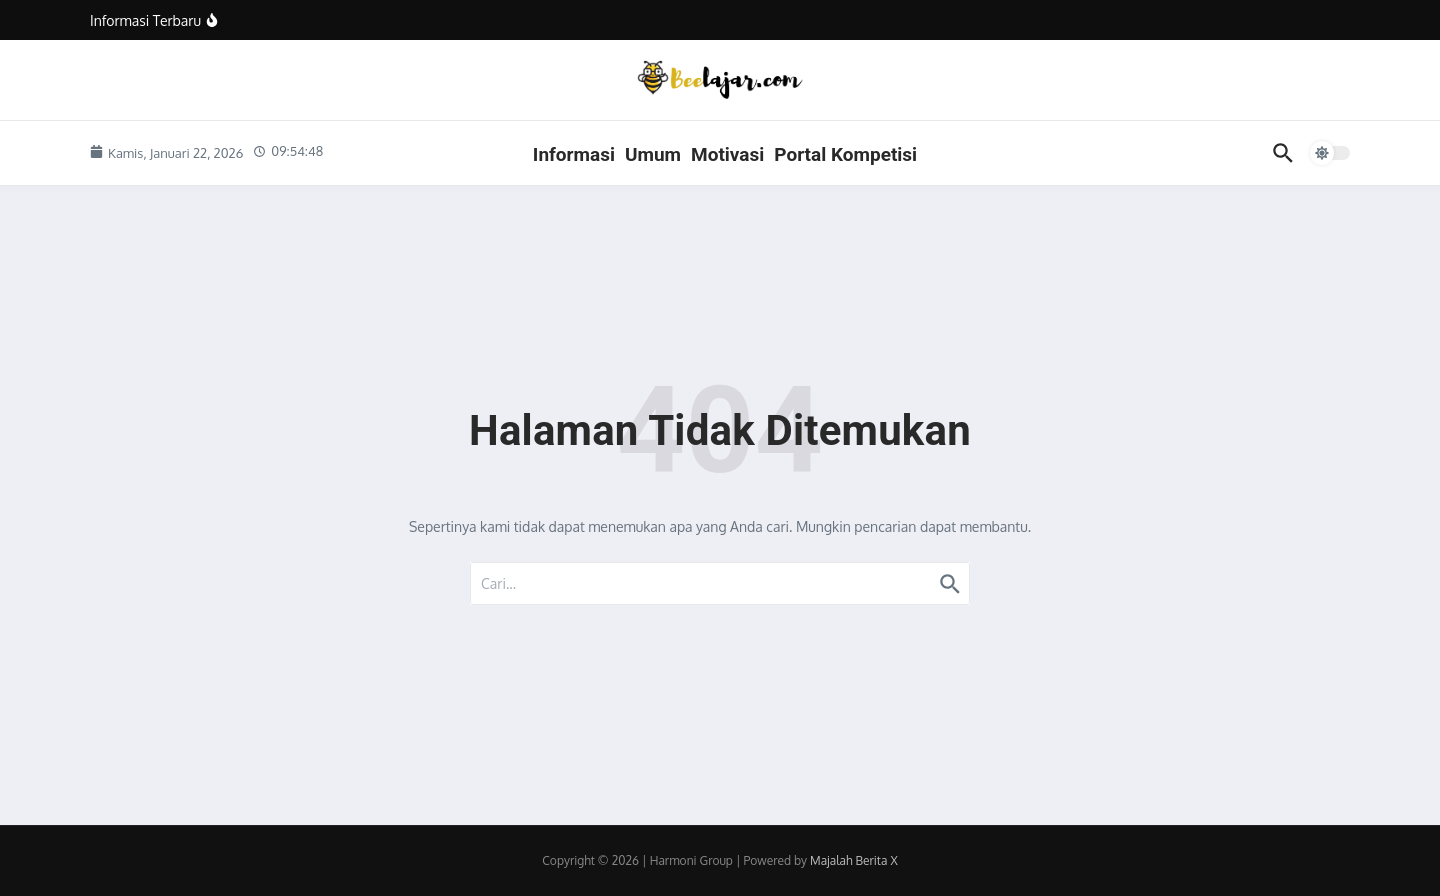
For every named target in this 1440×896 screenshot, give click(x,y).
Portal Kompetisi (845, 154)
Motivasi (727, 154)
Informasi (574, 154)
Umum (653, 154)
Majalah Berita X (854, 860)
